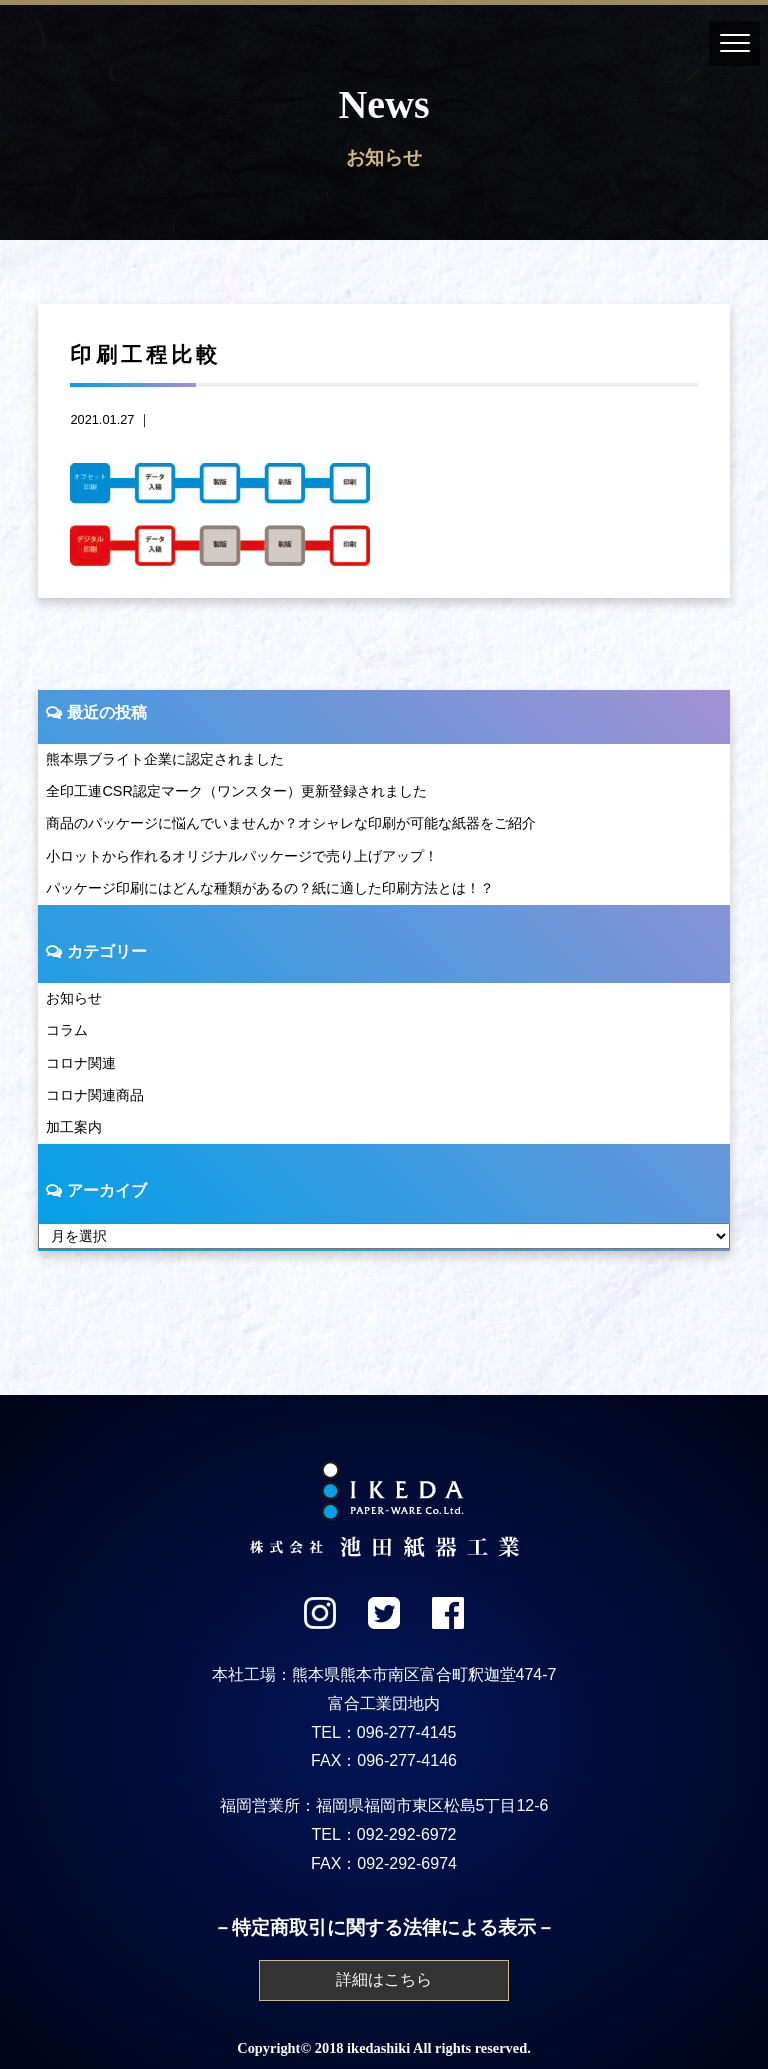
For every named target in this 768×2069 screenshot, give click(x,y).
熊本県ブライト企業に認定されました (165, 759)
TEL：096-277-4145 (384, 1732)
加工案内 (74, 1127)
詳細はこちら (384, 1979)
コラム (67, 1030)
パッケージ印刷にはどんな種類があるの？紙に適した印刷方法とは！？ (270, 888)
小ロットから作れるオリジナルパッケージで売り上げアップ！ (242, 856)
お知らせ (74, 998)
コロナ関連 (81, 1063)
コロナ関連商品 (95, 1095)
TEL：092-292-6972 (384, 1834)
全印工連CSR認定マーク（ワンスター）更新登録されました (236, 791)
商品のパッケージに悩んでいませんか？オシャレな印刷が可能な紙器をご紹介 (291, 823)
